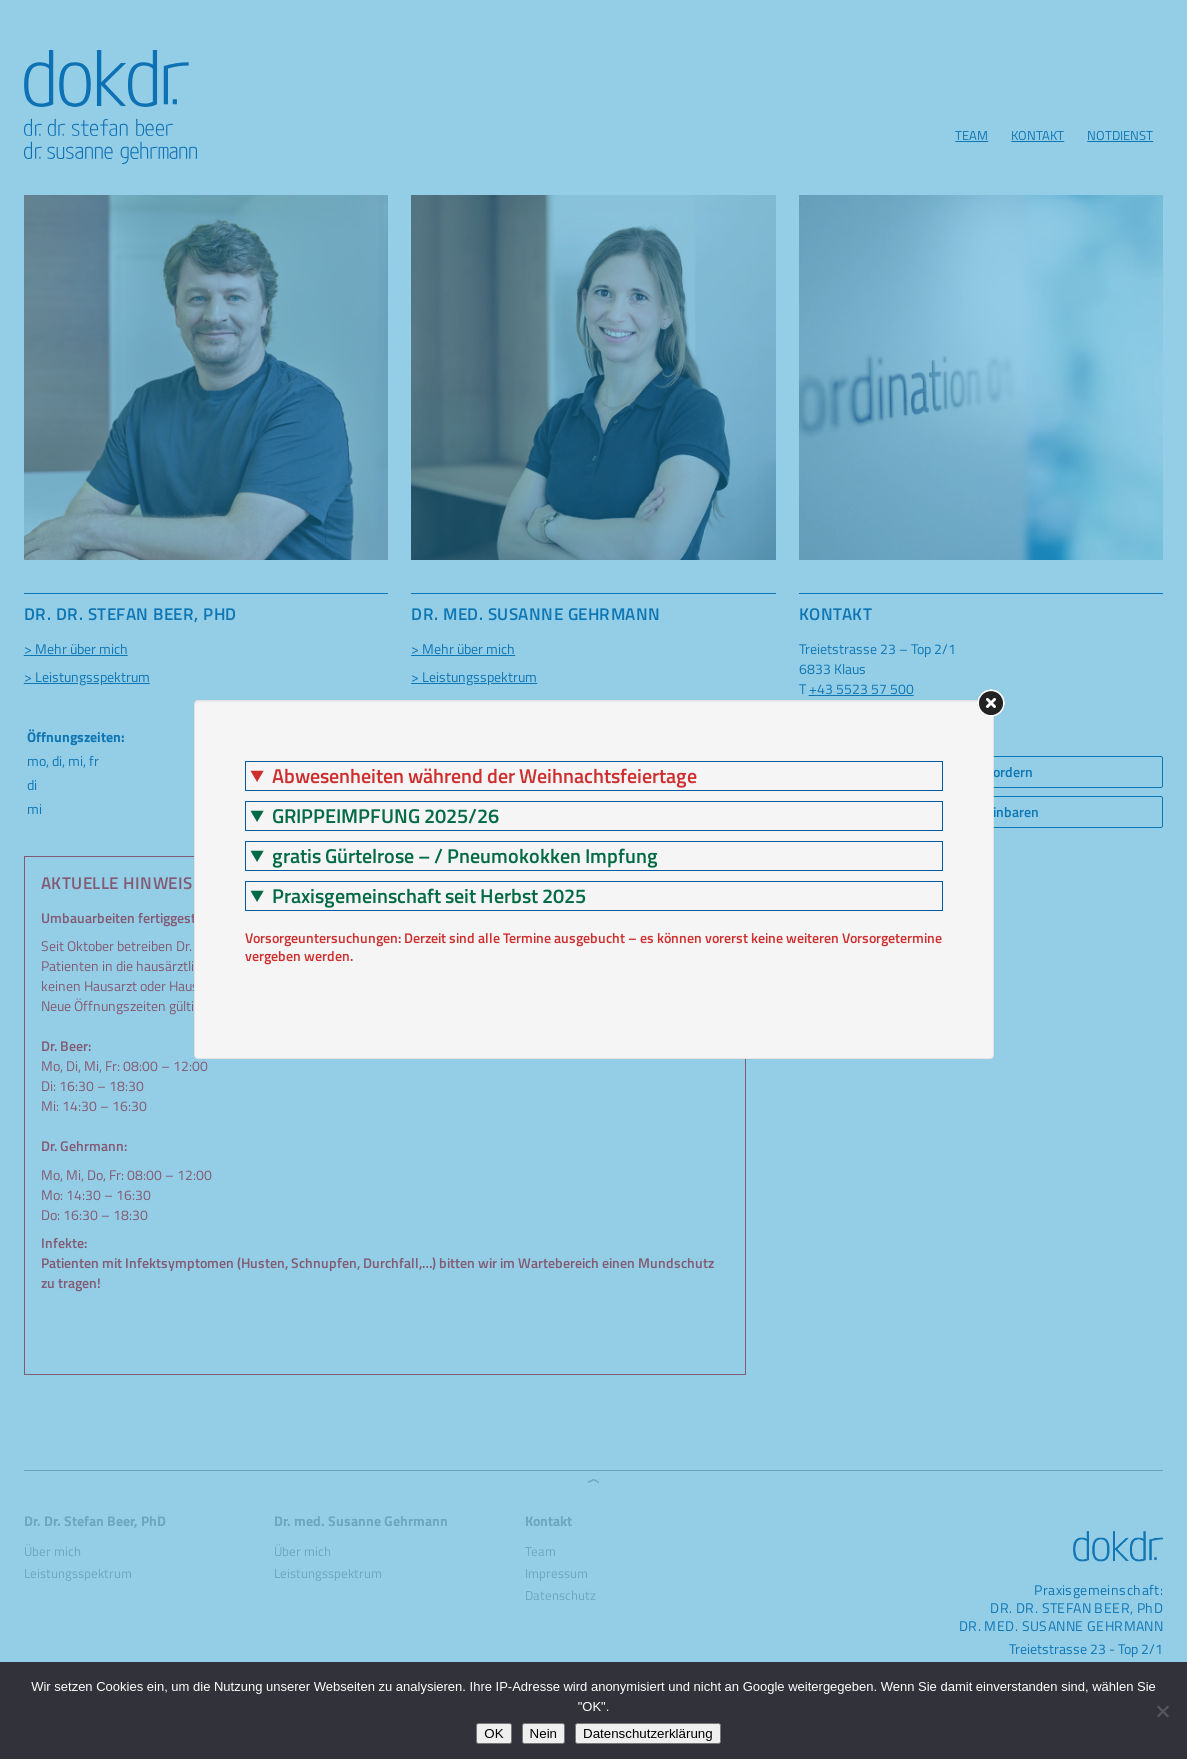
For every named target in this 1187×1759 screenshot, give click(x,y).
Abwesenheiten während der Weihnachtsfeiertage (484, 776)
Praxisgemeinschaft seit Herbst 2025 (429, 896)
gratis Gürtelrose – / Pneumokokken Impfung (465, 856)
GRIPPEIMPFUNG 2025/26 (385, 816)
